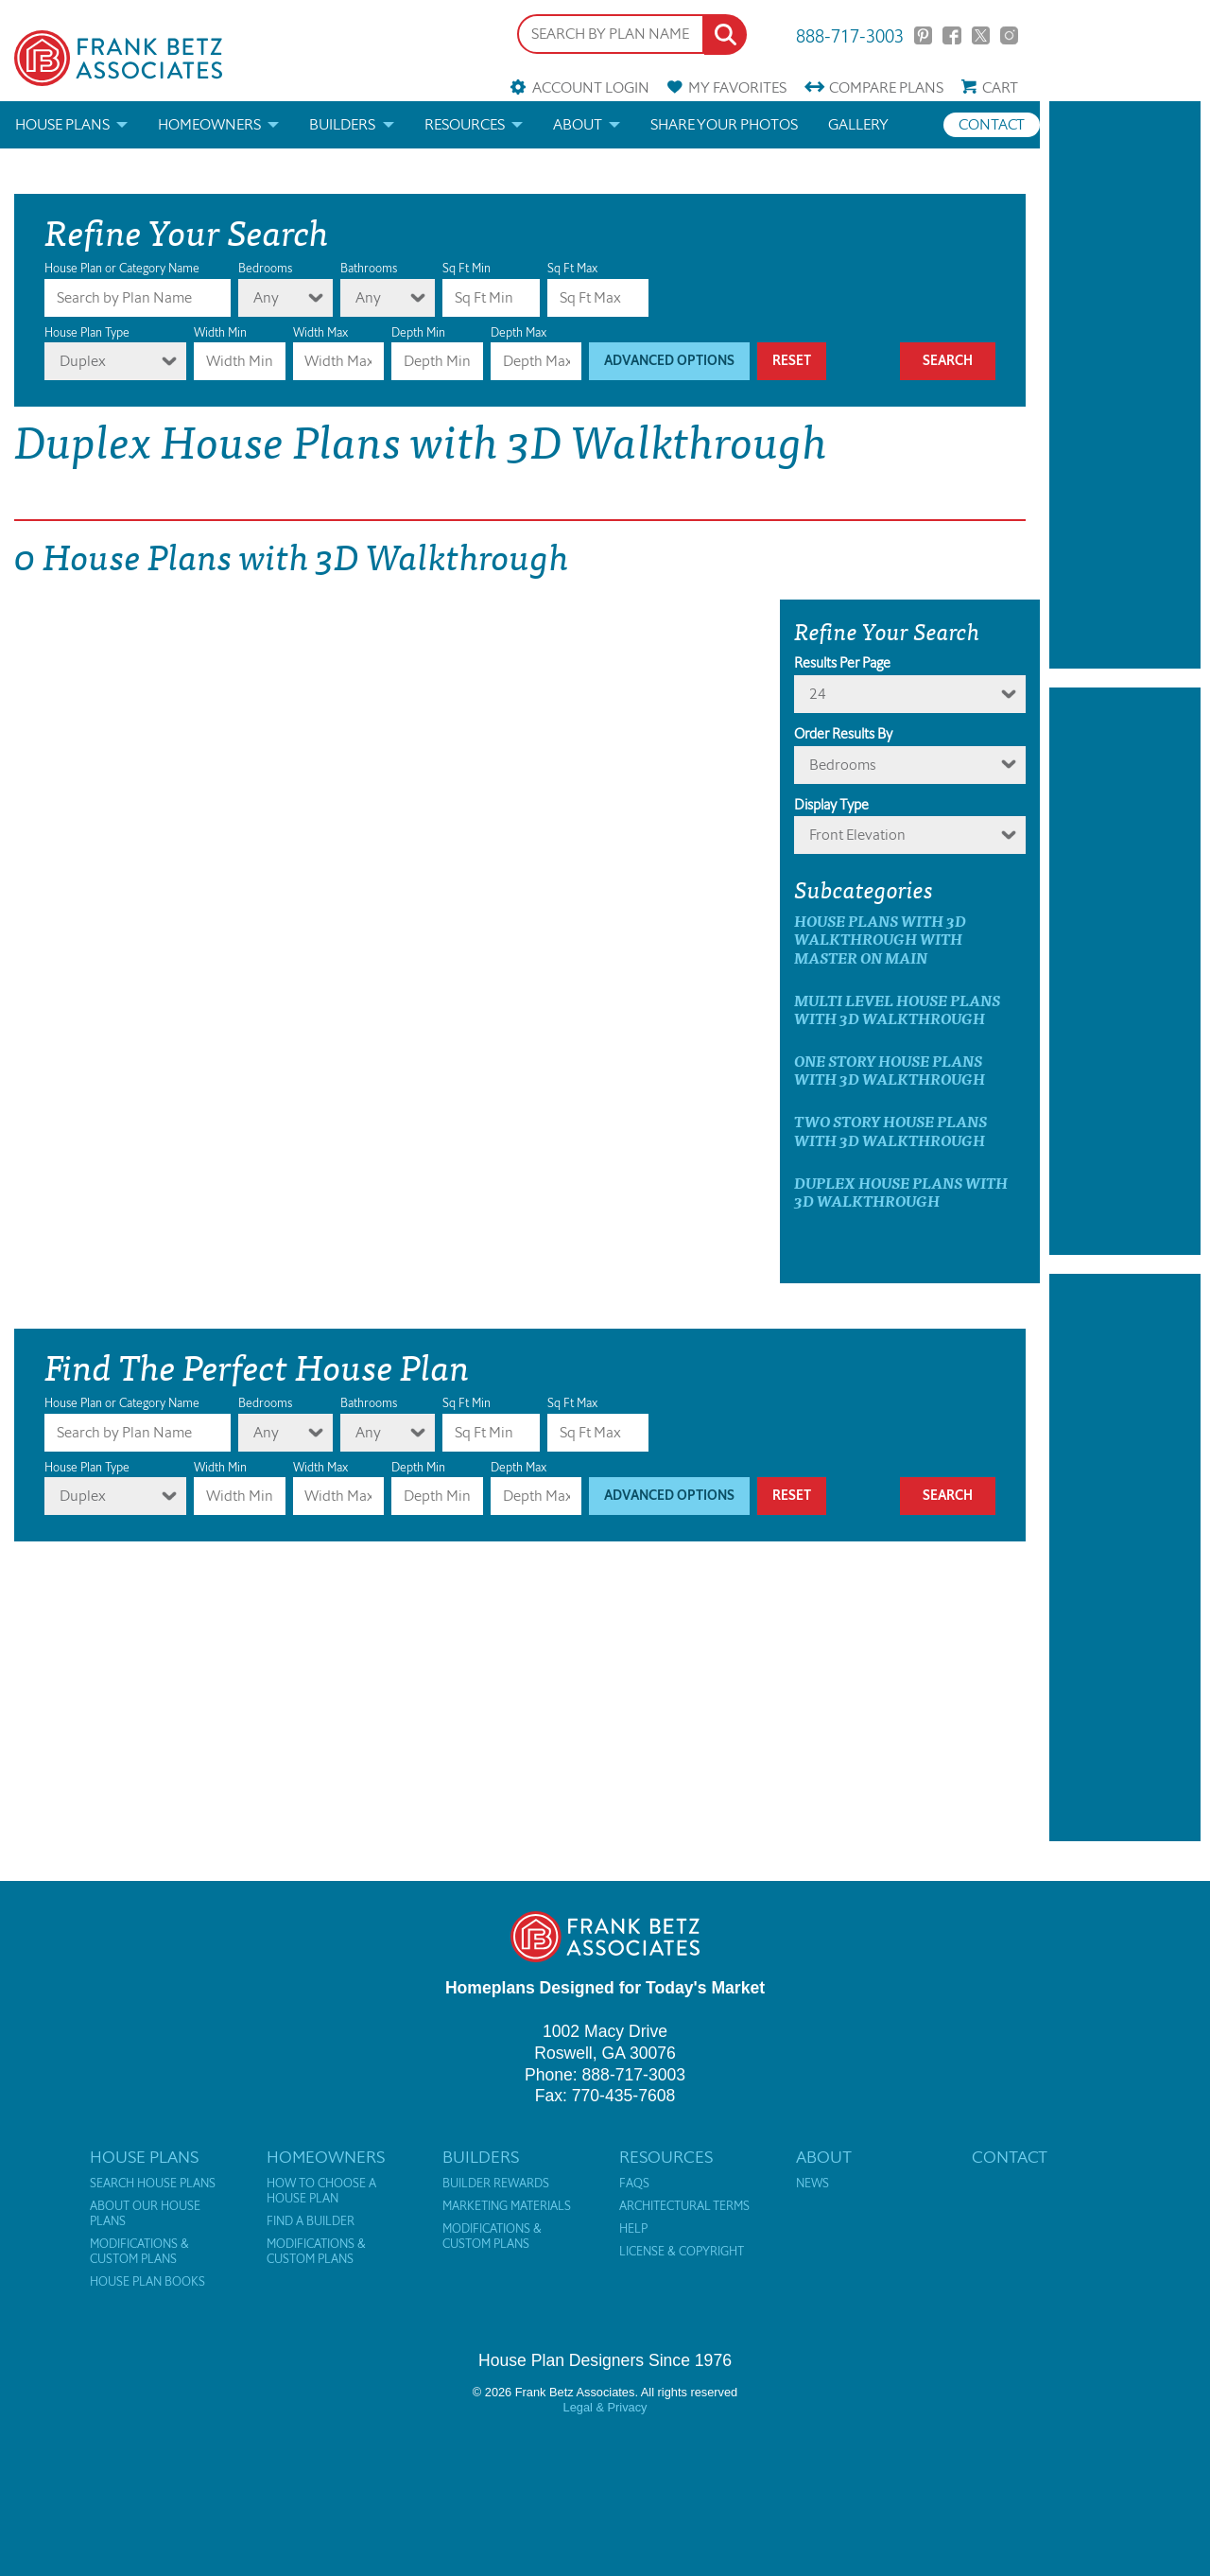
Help (633, 2229)
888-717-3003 (850, 34)
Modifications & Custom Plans (139, 2252)
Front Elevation (857, 834)
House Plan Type (87, 332)
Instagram (1009, 35)
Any (266, 297)
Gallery (858, 124)
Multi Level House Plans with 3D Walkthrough (897, 1009)
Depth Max (518, 332)
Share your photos (724, 124)
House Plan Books (147, 2281)
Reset (791, 361)
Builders (342, 124)
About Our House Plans (145, 2214)
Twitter (981, 35)
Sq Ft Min (466, 268)
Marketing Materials (506, 2206)
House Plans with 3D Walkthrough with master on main (880, 939)
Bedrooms (265, 268)
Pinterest (923, 35)
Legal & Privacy (605, 2407)
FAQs (634, 2183)
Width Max (320, 332)
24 (817, 694)
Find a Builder (310, 2221)
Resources (464, 124)
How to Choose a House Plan (321, 2191)
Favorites (737, 87)
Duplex (83, 361)
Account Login (590, 87)
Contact (992, 124)
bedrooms (842, 765)
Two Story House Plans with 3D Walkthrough (890, 1130)
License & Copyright (681, 2251)
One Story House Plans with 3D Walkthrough (889, 1070)
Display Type (831, 804)
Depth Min (418, 332)
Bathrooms (368, 268)
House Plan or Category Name (121, 268)
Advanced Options (669, 361)
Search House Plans (153, 2183)
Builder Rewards (495, 2183)
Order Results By (843, 733)
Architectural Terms (684, 2206)
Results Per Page (842, 662)
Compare (886, 87)
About (577, 124)
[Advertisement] (1125, 385)
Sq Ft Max (572, 268)
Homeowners (209, 124)
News (812, 2183)
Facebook (951, 35)
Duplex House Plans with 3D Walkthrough (901, 1192)
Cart (1000, 87)
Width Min (220, 332)
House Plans (62, 124)
